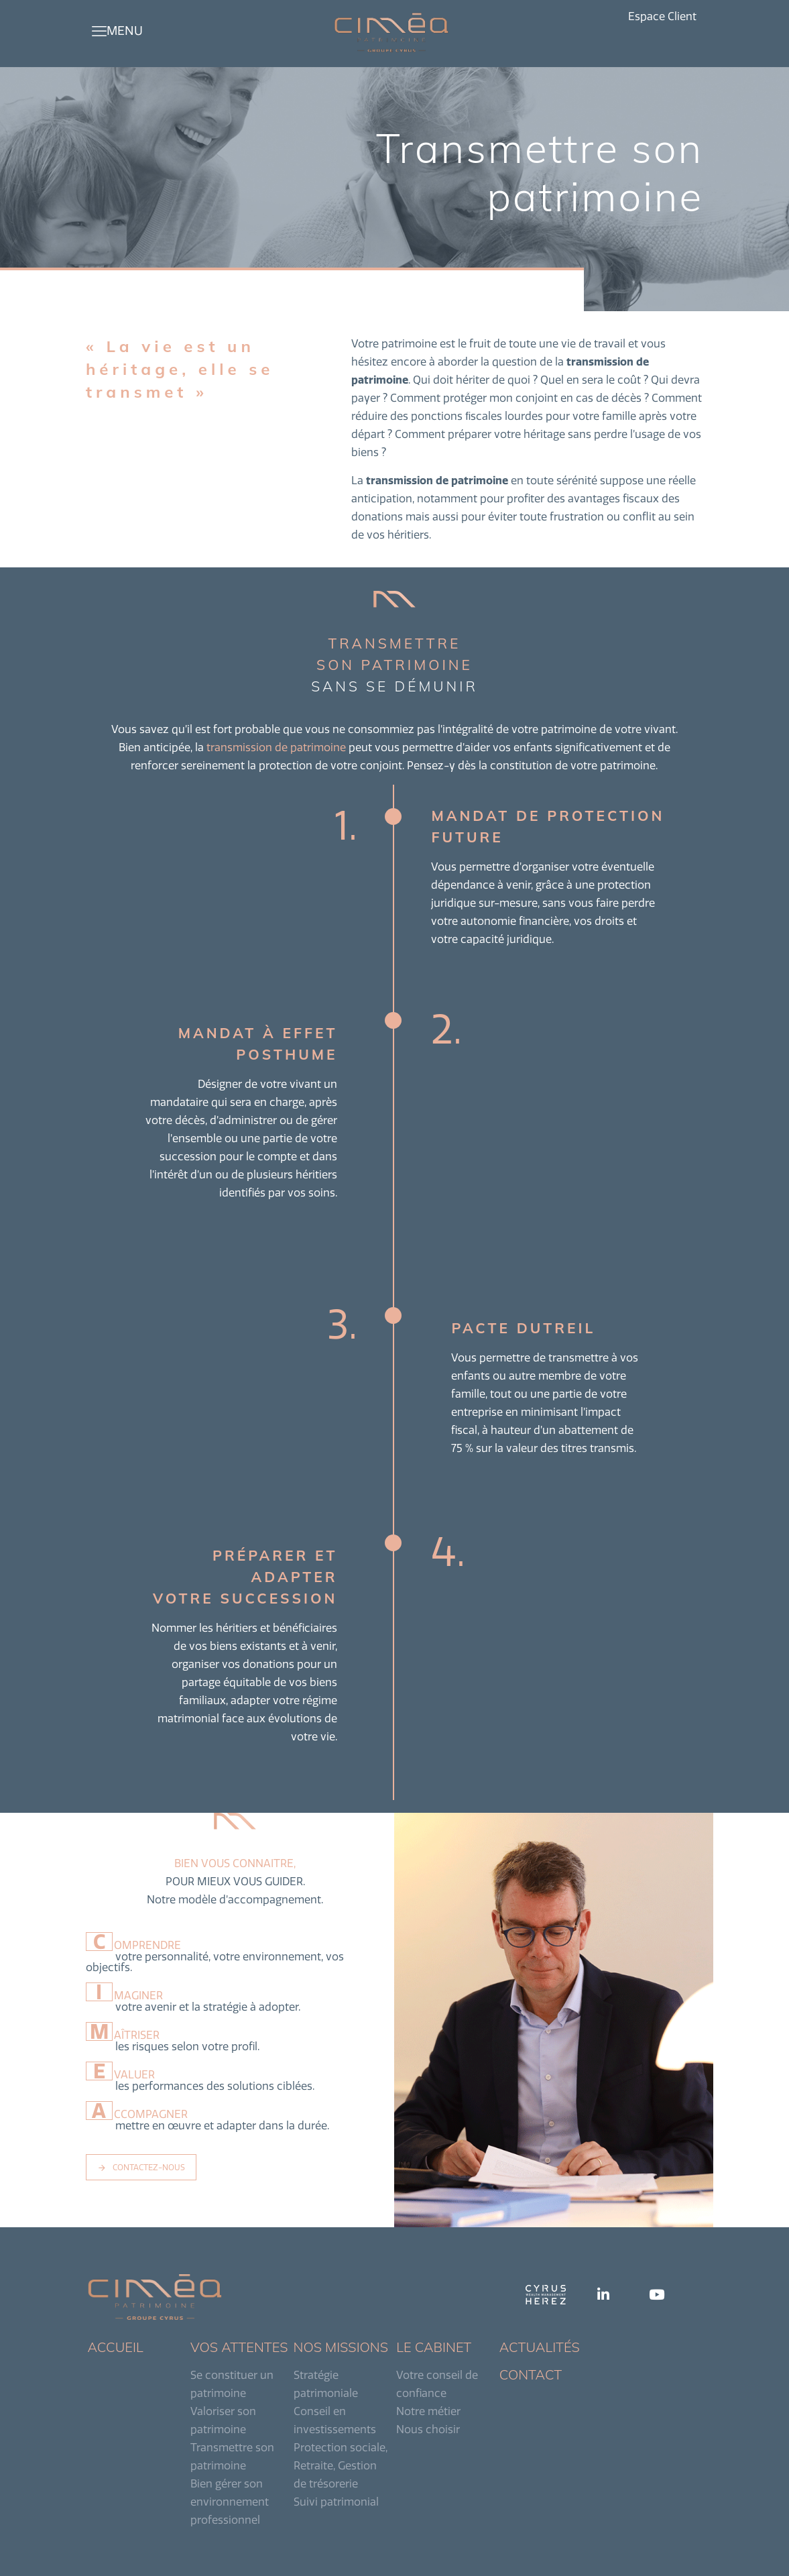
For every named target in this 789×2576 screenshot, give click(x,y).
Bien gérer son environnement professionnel (229, 2501)
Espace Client (662, 16)
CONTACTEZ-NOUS (141, 2167)
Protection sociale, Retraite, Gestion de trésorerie (340, 2465)
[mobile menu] (99, 30)
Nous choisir (428, 2429)
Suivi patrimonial (336, 2501)
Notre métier (428, 2411)
